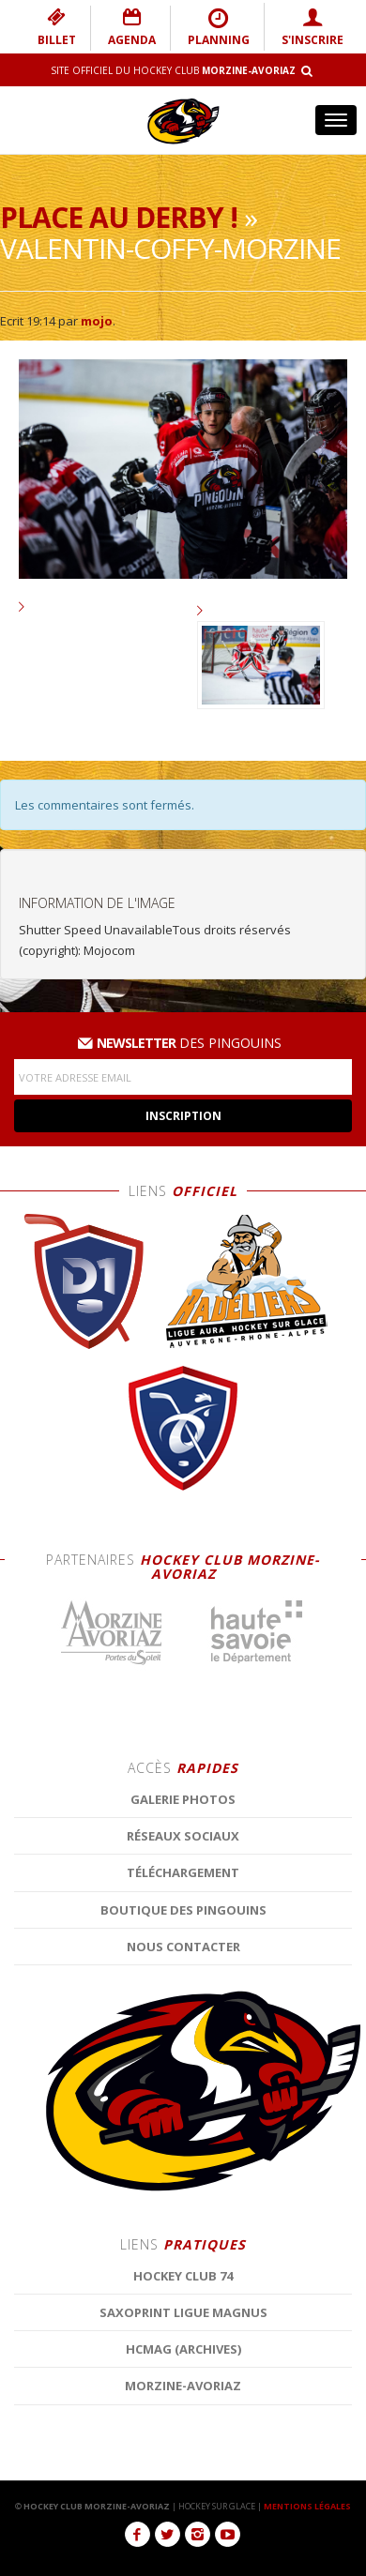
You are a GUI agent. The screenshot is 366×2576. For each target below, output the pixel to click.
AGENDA (132, 27)
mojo (97, 320)
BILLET (57, 27)
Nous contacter (183, 2431)
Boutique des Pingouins (183, 2395)
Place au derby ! (118, 217)
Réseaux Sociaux (183, 2321)
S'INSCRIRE (312, 27)
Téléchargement (183, 2358)
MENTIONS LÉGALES (307, 2506)
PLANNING (219, 27)
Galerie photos (183, 2285)
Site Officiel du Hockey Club (173, 70)
